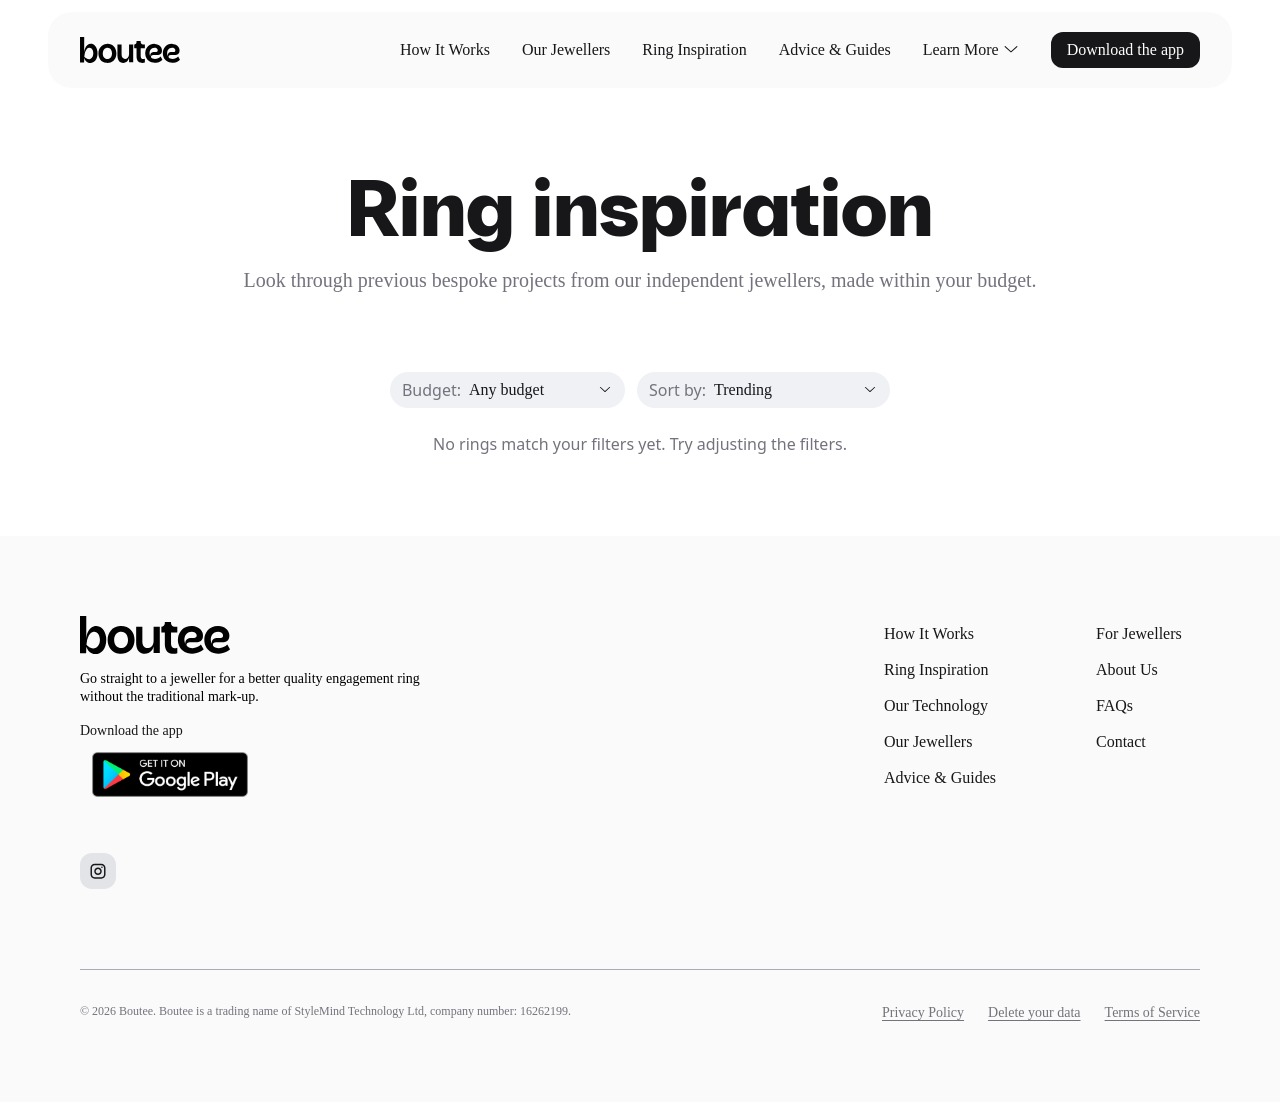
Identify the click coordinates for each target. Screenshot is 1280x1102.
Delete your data (1034, 1012)
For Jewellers (1139, 633)
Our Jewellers (566, 49)
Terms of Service (1152, 1012)
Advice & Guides (835, 49)
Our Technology (936, 705)
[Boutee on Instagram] (98, 871)
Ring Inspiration (694, 49)
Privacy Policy (923, 1012)
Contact (1121, 741)
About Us (1127, 669)
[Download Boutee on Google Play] (170, 774)
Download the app (1125, 49)
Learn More (971, 50)
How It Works (445, 49)
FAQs (1114, 705)
